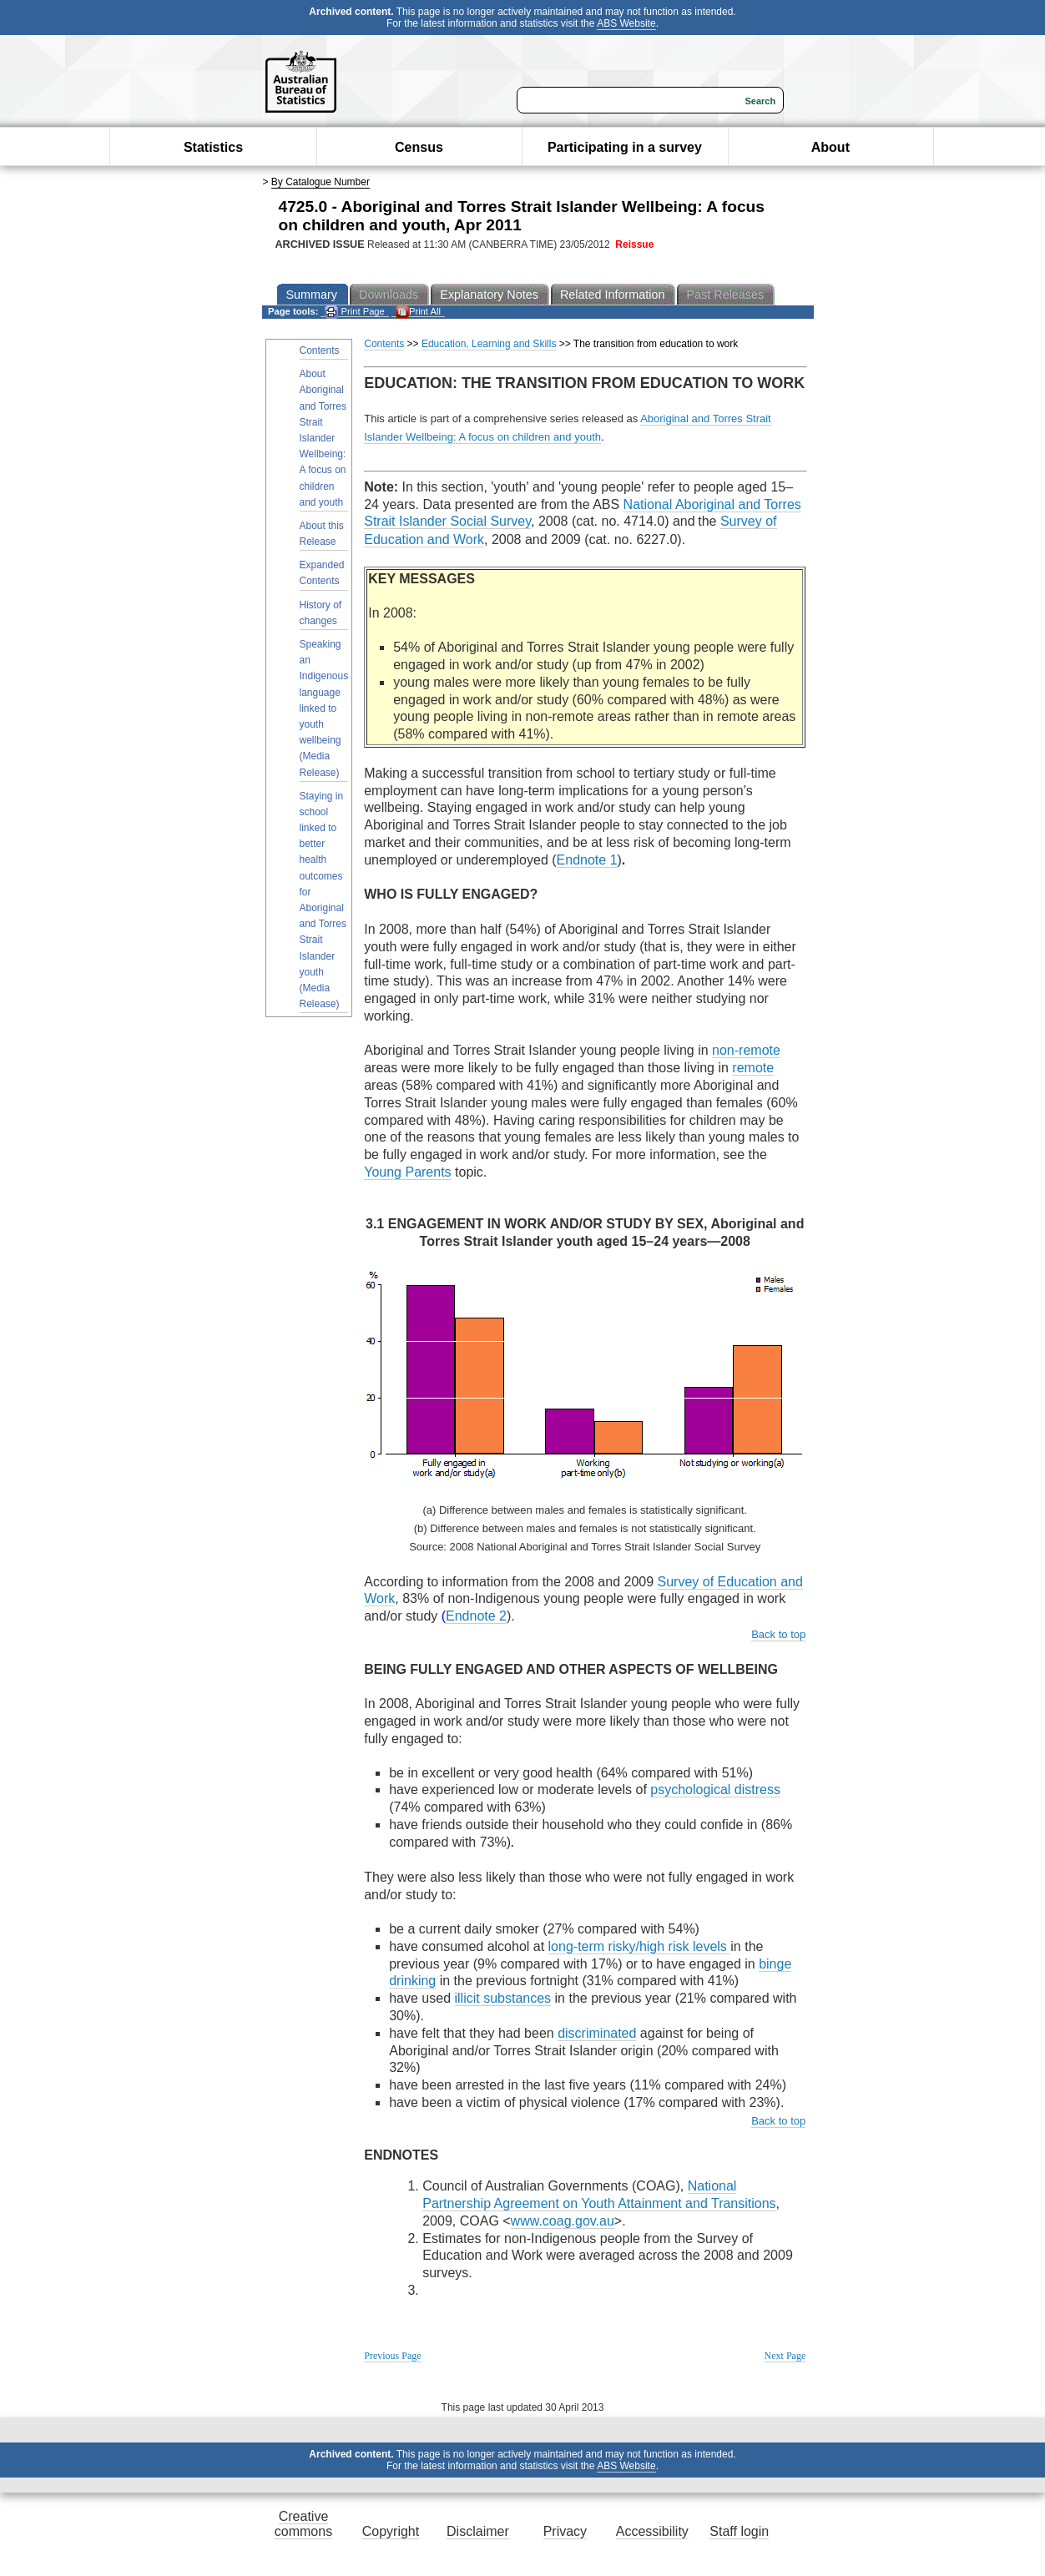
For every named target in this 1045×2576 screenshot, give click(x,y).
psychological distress (715, 1789)
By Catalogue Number (320, 182)
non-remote (746, 1050)
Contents (320, 350)
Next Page (785, 2356)
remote (753, 1068)
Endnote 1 (587, 860)
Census (419, 147)
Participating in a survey (625, 147)
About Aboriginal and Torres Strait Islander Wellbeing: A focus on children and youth (323, 438)
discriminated (597, 2033)
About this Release (322, 533)
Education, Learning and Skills (489, 344)
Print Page (354, 311)
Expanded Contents (322, 573)
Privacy (565, 2531)
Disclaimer (478, 2531)
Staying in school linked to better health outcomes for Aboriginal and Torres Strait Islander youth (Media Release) (323, 900)
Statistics (213, 147)
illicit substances (503, 1998)
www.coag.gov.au (562, 2221)
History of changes (321, 613)
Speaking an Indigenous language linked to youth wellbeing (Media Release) (324, 708)
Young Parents (407, 1172)
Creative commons (303, 2523)
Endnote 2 (476, 1616)
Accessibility (652, 2531)
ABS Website (626, 23)
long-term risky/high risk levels (639, 1946)
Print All (418, 311)
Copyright (390, 2531)
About (830, 147)
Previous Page (392, 2356)
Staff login (739, 2531)
